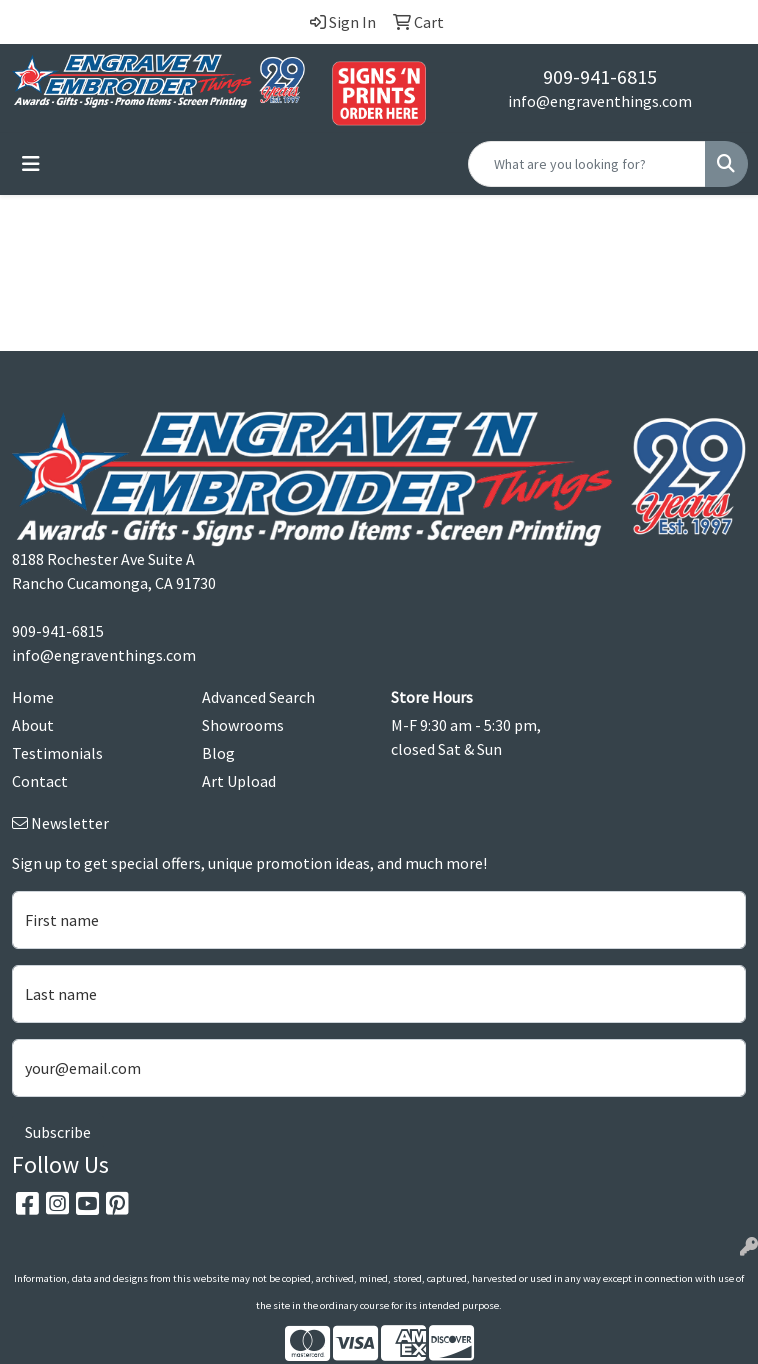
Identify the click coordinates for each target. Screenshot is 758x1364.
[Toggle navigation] (31, 164)
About (33, 725)
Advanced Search (258, 697)
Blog (218, 753)
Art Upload (239, 781)
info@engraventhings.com (600, 101)
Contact (40, 781)
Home (33, 697)
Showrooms (243, 725)
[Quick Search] (587, 164)
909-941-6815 (600, 76)
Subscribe (58, 1132)
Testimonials (57, 753)
